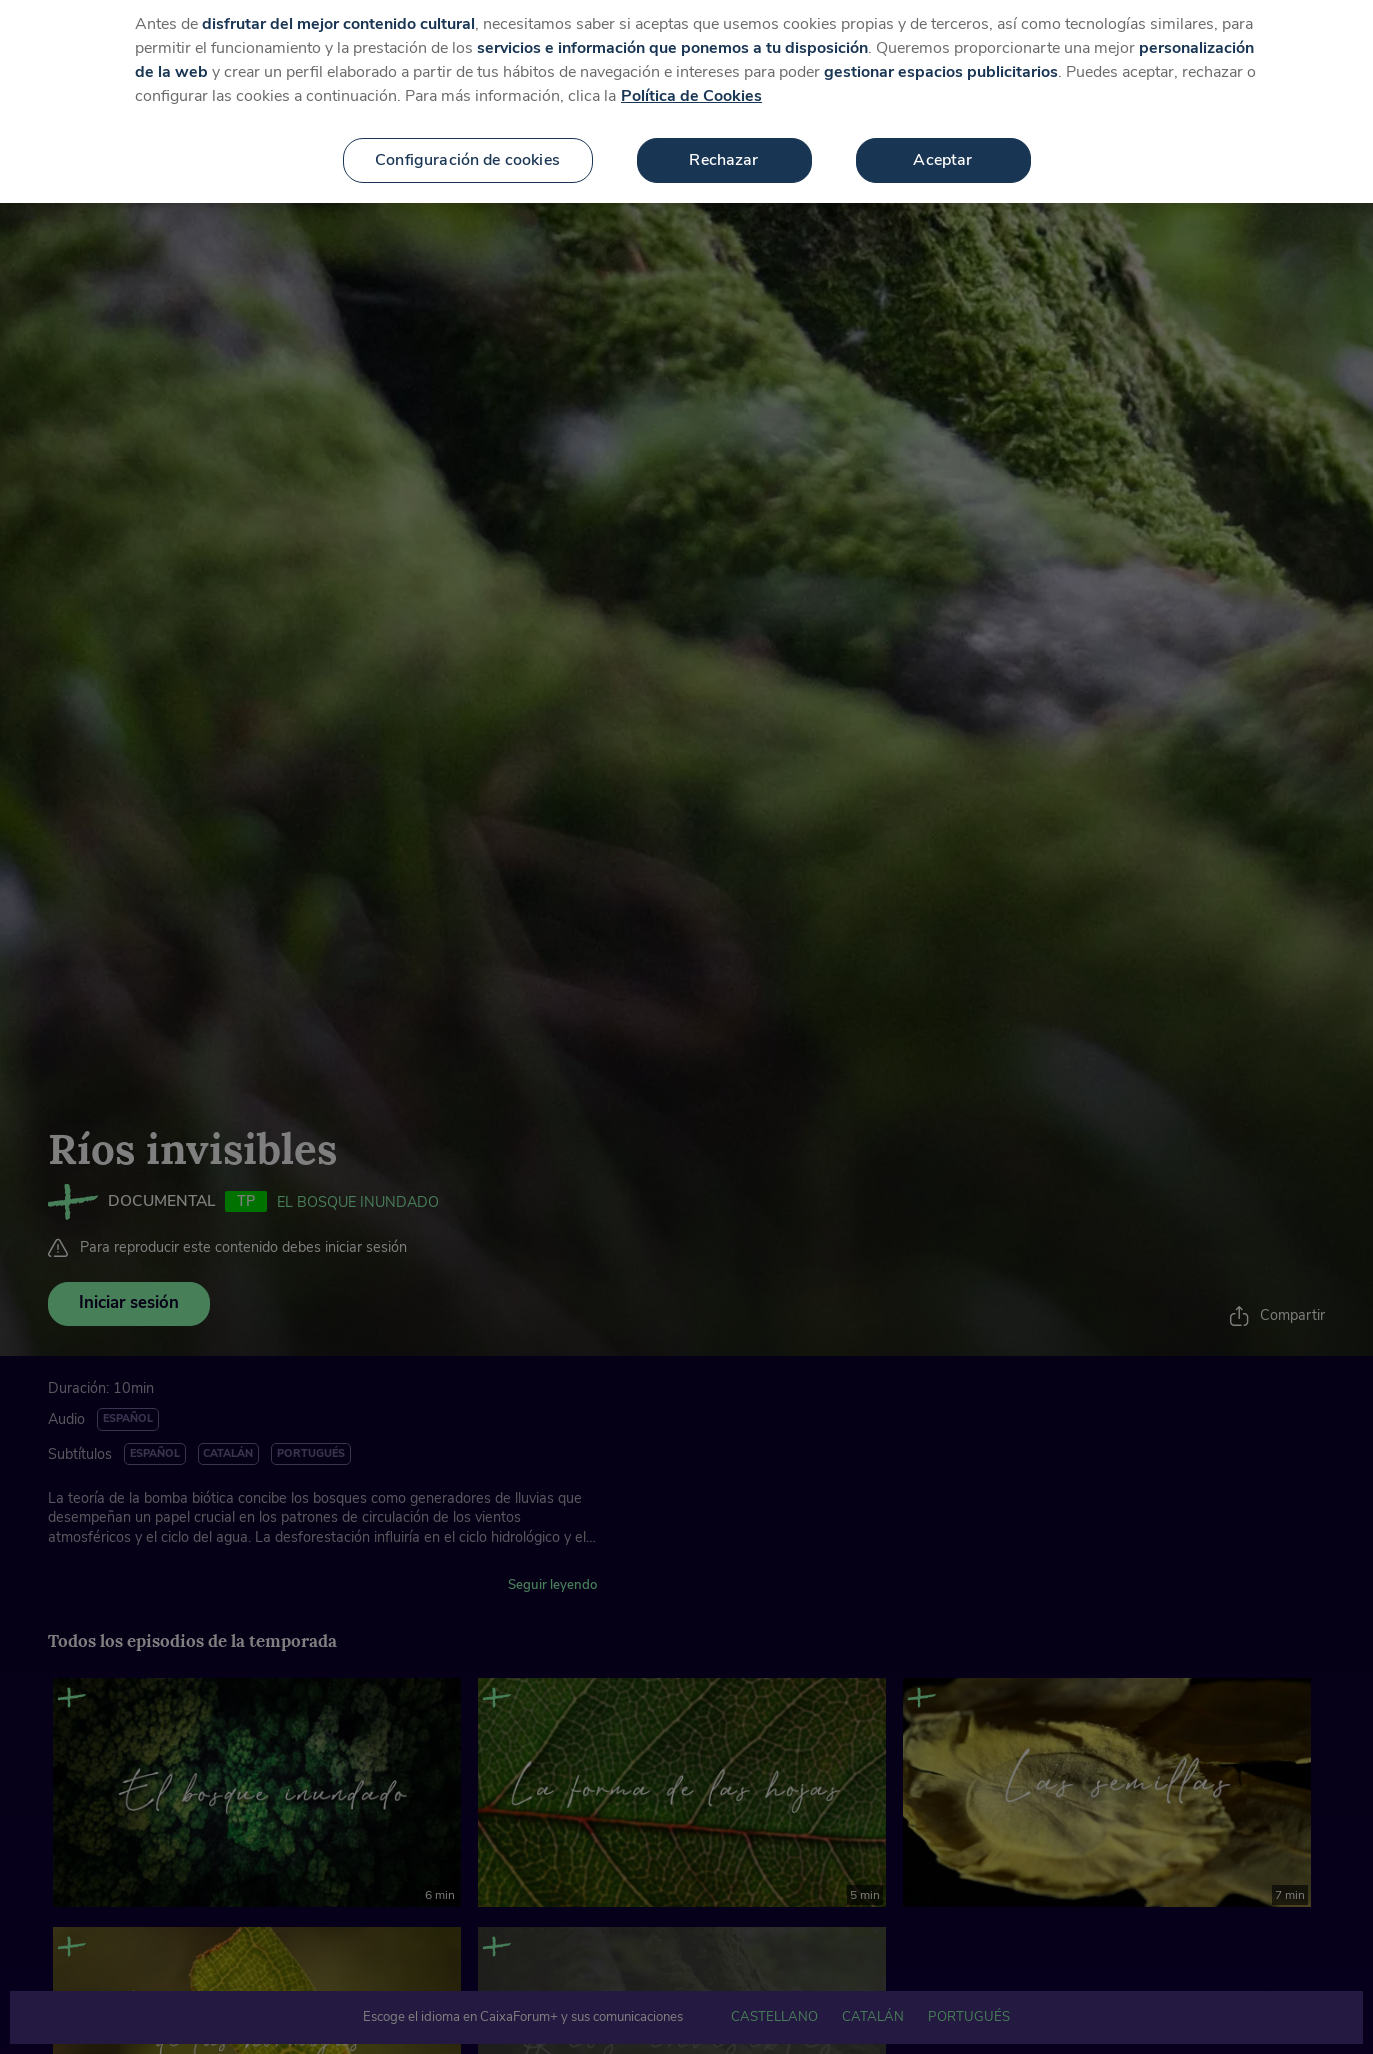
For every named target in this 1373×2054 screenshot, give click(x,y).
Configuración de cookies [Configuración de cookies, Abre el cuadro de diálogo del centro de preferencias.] (467, 139)
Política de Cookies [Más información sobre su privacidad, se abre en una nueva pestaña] (691, 75)
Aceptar (942, 139)
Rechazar (723, 139)
